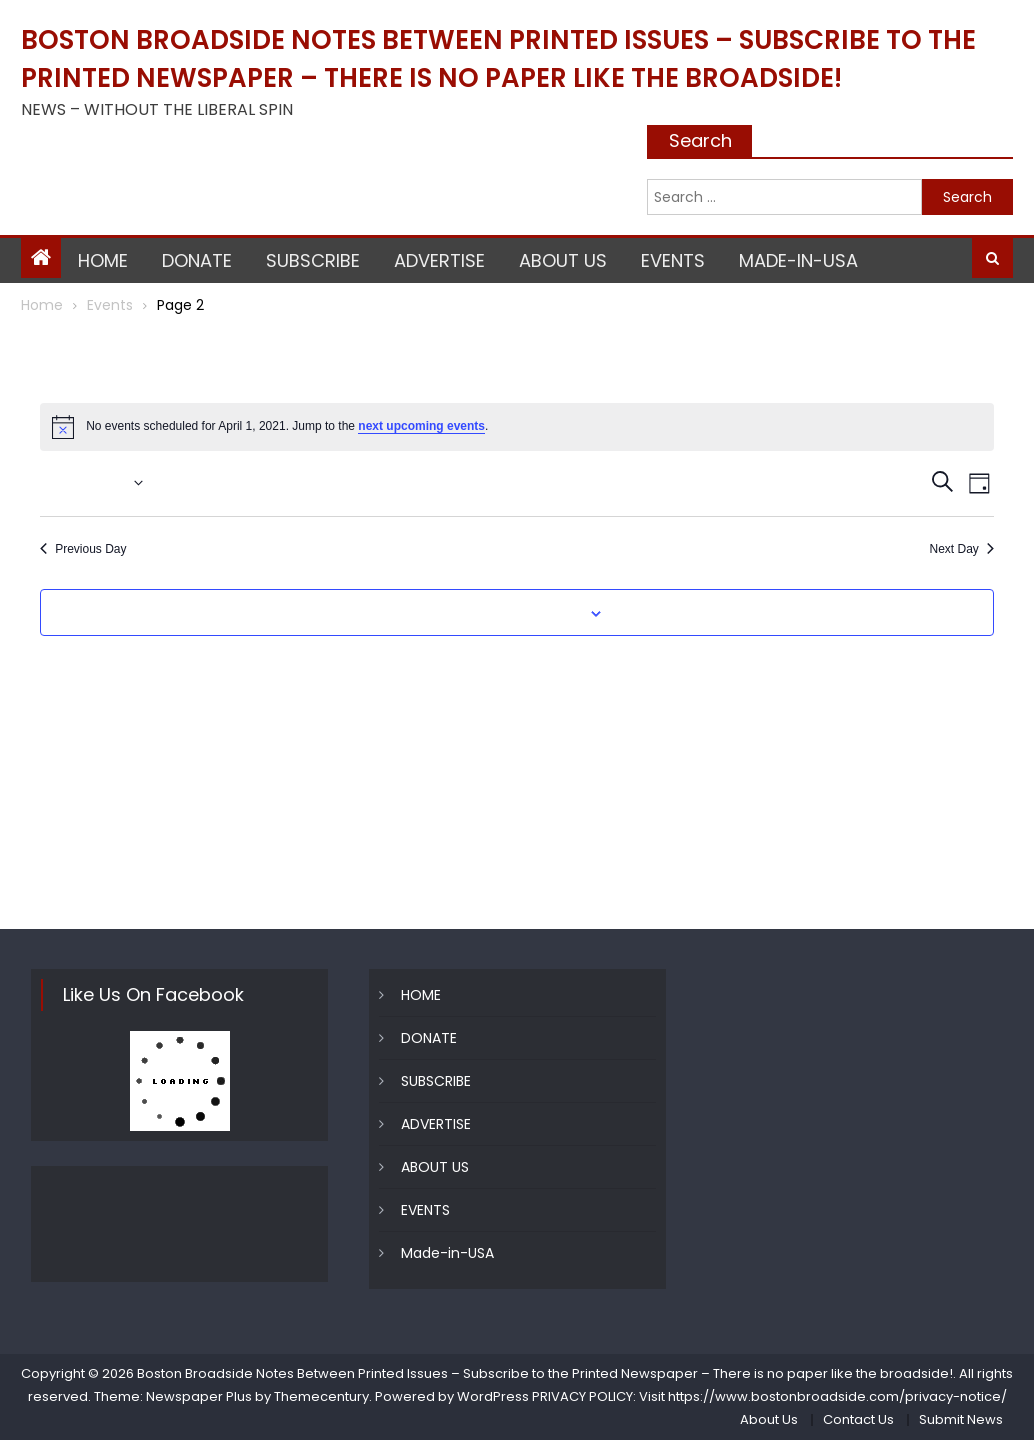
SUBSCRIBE (313, 260)
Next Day (961, 549)
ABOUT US (563, 260)
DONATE (197, 260)
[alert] (517, 427)
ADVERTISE (439, 260)
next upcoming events (421, 426)
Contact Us (858, 1419)
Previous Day (83, 549)
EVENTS (673, 260)
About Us (769, 1419)
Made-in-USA (798, 260)
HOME (103, 260)
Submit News (961, 1419)
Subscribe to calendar (506, 614)
